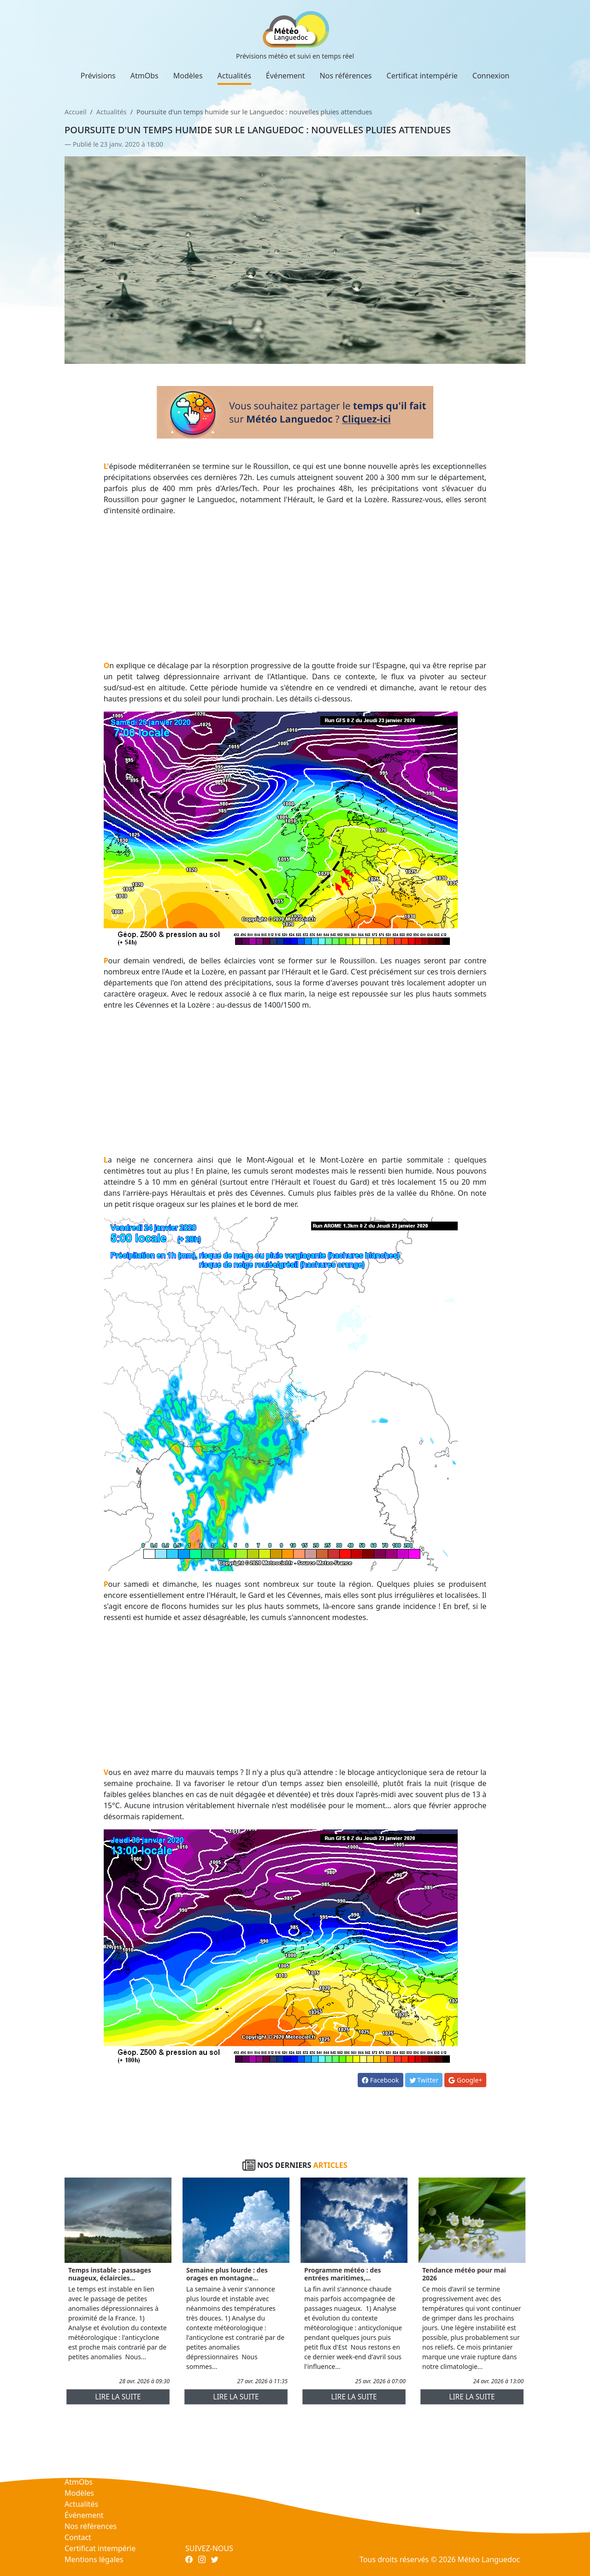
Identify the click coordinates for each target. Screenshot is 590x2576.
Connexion (490, 76)
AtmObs (144, 76)
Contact (78, 2537)
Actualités (234, 76)
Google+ (465, 2080)
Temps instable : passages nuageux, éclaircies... (109, 2274)
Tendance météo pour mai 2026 (464, 2274)
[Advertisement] (295, 588)
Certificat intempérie (422, 76)
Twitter (424, 2080)
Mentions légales (94, 2559)
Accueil (75, 111)
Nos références (345, 76)
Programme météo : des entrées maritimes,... (342, 2274)
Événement (285, 76)
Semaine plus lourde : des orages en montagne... (227, 2274)
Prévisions (98, 76)
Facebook (380, 2080)
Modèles (188, 76)
